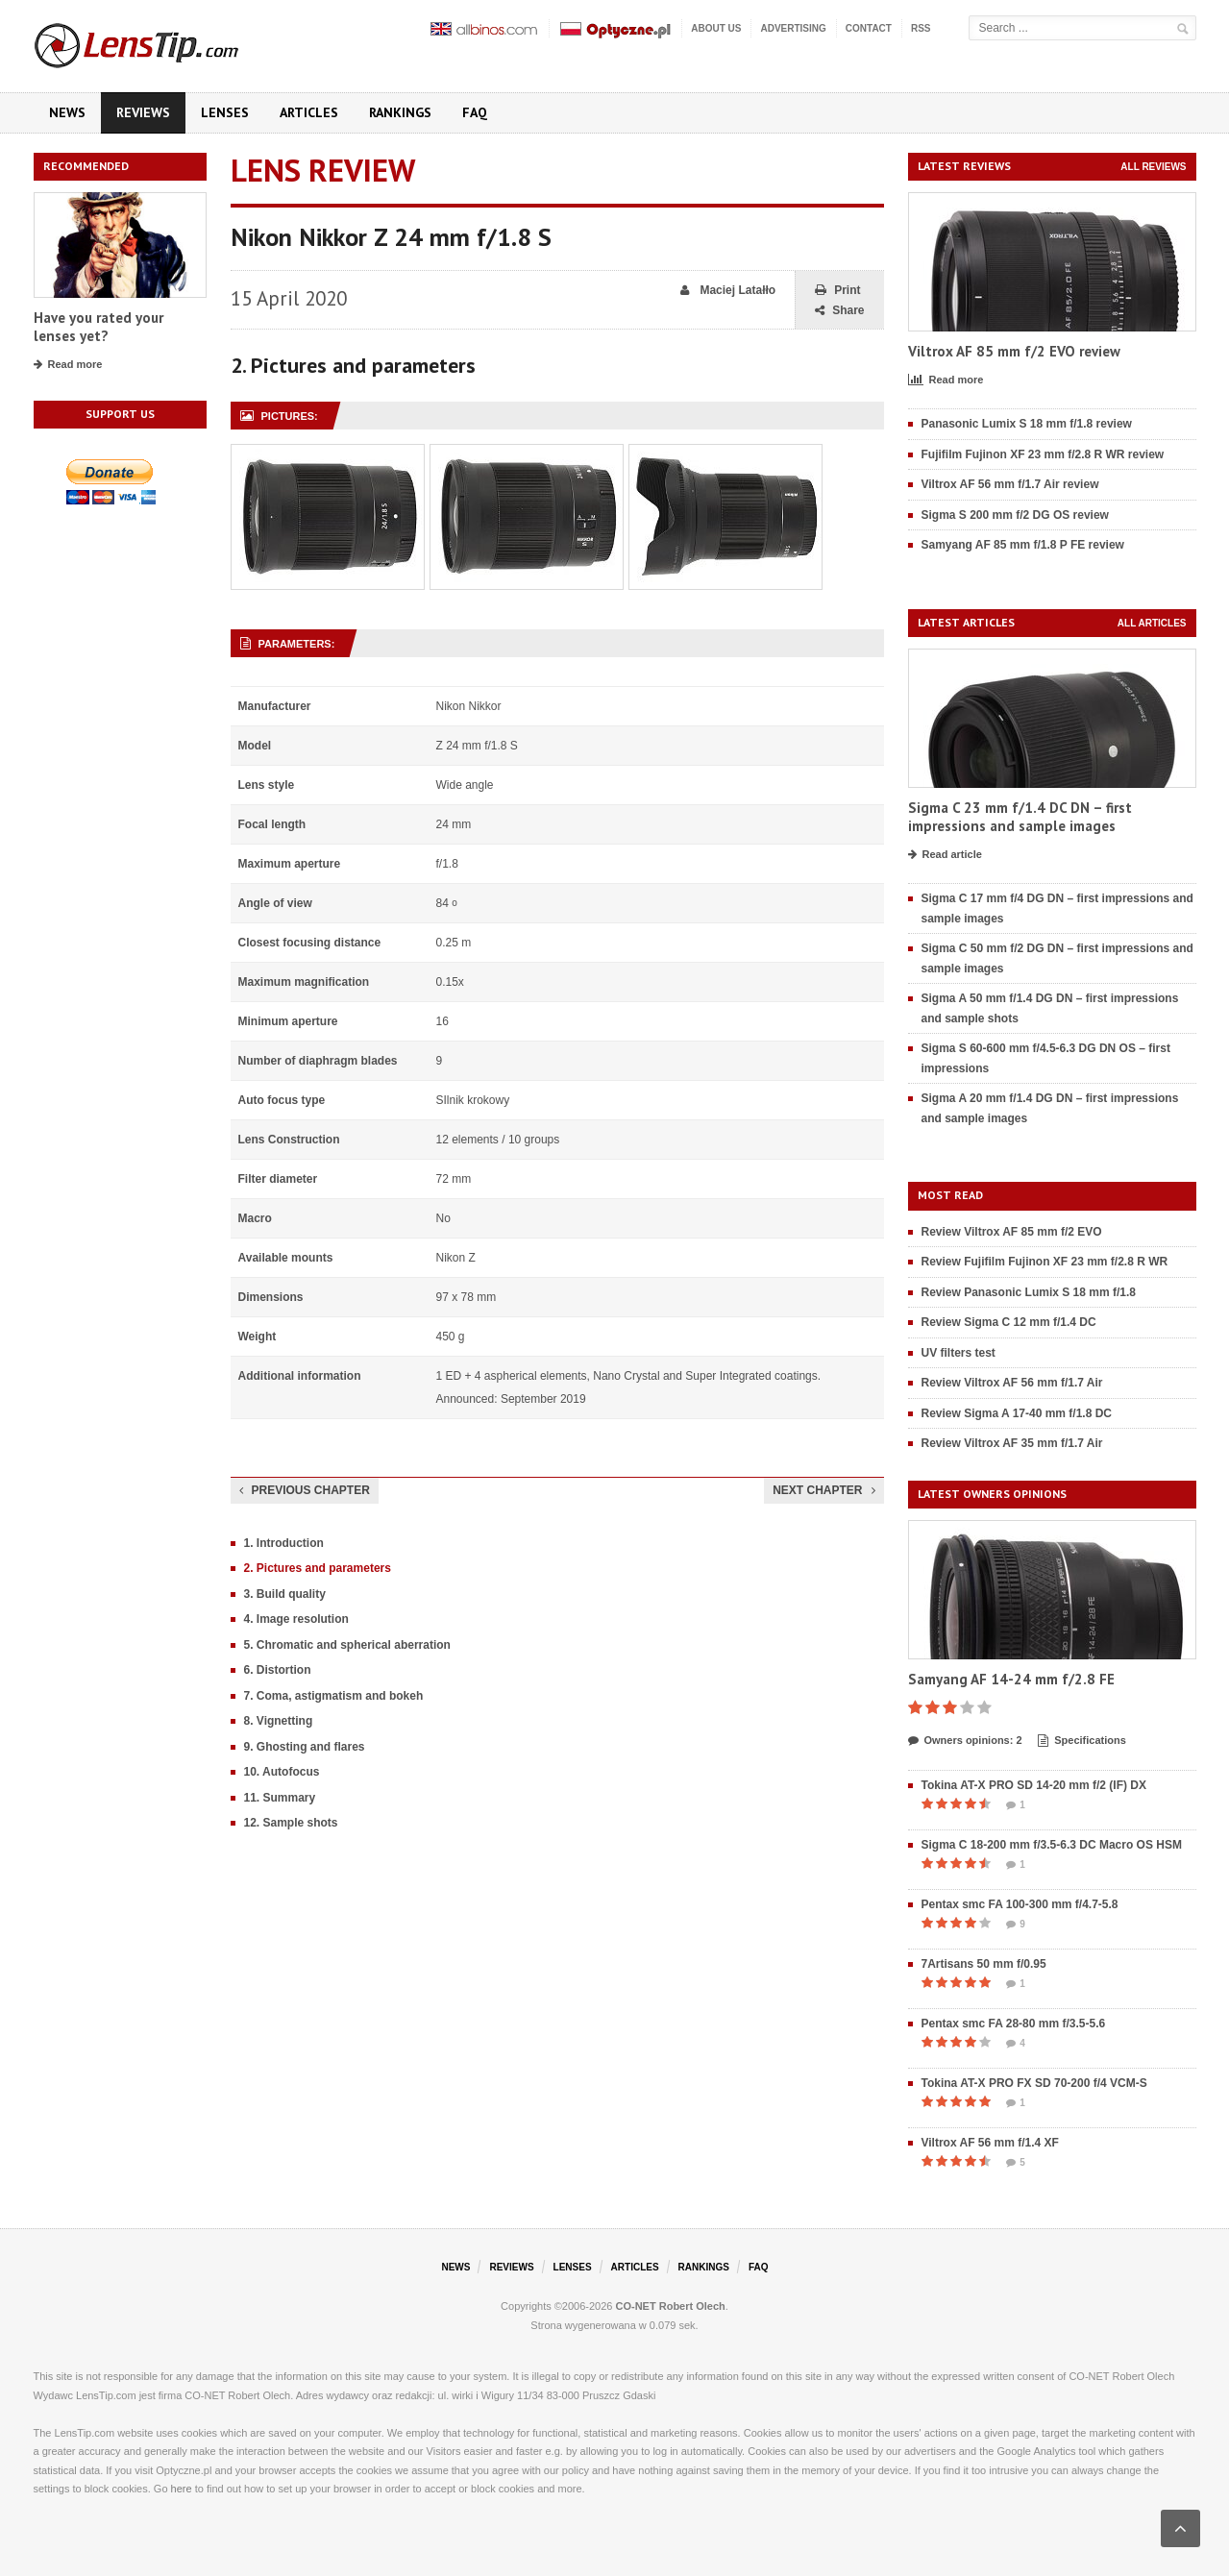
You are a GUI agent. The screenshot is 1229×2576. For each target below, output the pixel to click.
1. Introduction (284, 1543)
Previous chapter (304, 1490)
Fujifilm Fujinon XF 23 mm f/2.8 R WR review (1043, 454)
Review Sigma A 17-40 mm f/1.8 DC (1017, 1413)
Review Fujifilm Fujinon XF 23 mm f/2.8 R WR (1045, 1261)
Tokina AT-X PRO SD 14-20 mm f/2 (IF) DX (1034, 1785)
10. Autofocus (282, 1772)
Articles (309, 112)
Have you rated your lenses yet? (98, 327)
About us (716, 28)
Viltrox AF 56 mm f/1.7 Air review (1010, 484)
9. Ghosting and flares (304, 1747)
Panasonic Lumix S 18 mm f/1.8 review (1027, 423)
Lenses (225, 112)
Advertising (792, 28)
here (181, 2488)
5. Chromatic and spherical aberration (347, 1645)
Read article (945, 855)
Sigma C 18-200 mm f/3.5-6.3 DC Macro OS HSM (1052, 1845)
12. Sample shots (291, 1822)
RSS (921, 28)
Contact (869, 28)
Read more (68, 365)
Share (839, 311)
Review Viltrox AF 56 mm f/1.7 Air (1012, 1382)
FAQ (474, 112)
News (67, 112)
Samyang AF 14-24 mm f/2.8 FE (1011, 1679)
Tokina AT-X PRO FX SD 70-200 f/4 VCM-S (1034, 2083)
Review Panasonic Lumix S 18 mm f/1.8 (1029, 1292)
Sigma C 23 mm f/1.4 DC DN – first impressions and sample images (1020, 817)
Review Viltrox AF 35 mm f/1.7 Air (1012, 1443)
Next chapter (823, 1490)
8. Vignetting (278, 1721)
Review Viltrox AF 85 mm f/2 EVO (1012, 1232)
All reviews (1153, 166)
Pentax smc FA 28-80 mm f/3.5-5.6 (1014, 2023)
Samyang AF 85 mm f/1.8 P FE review (1023, 545)
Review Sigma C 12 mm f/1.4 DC (1009, 1322)
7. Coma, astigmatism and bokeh (334, 1696)
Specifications (1082, 1741)
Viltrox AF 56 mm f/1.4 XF (990, 2142)
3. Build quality (285, 1594)
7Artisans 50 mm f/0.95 (984, 1964)
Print (837, 291)
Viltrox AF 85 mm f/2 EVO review (1014, 351)
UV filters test (958, 1353)
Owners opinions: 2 (965, 1741)
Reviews (143, 112)
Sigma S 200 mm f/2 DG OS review (1015, 515)
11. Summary (280, 1797)
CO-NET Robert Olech (670, 2306)
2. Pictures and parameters (317, 1568)
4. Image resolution (296, 1619)
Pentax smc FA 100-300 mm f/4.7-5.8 (1020, 1904)
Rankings (400, 112)
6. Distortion (277, 1670)
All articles (1152, 623)
